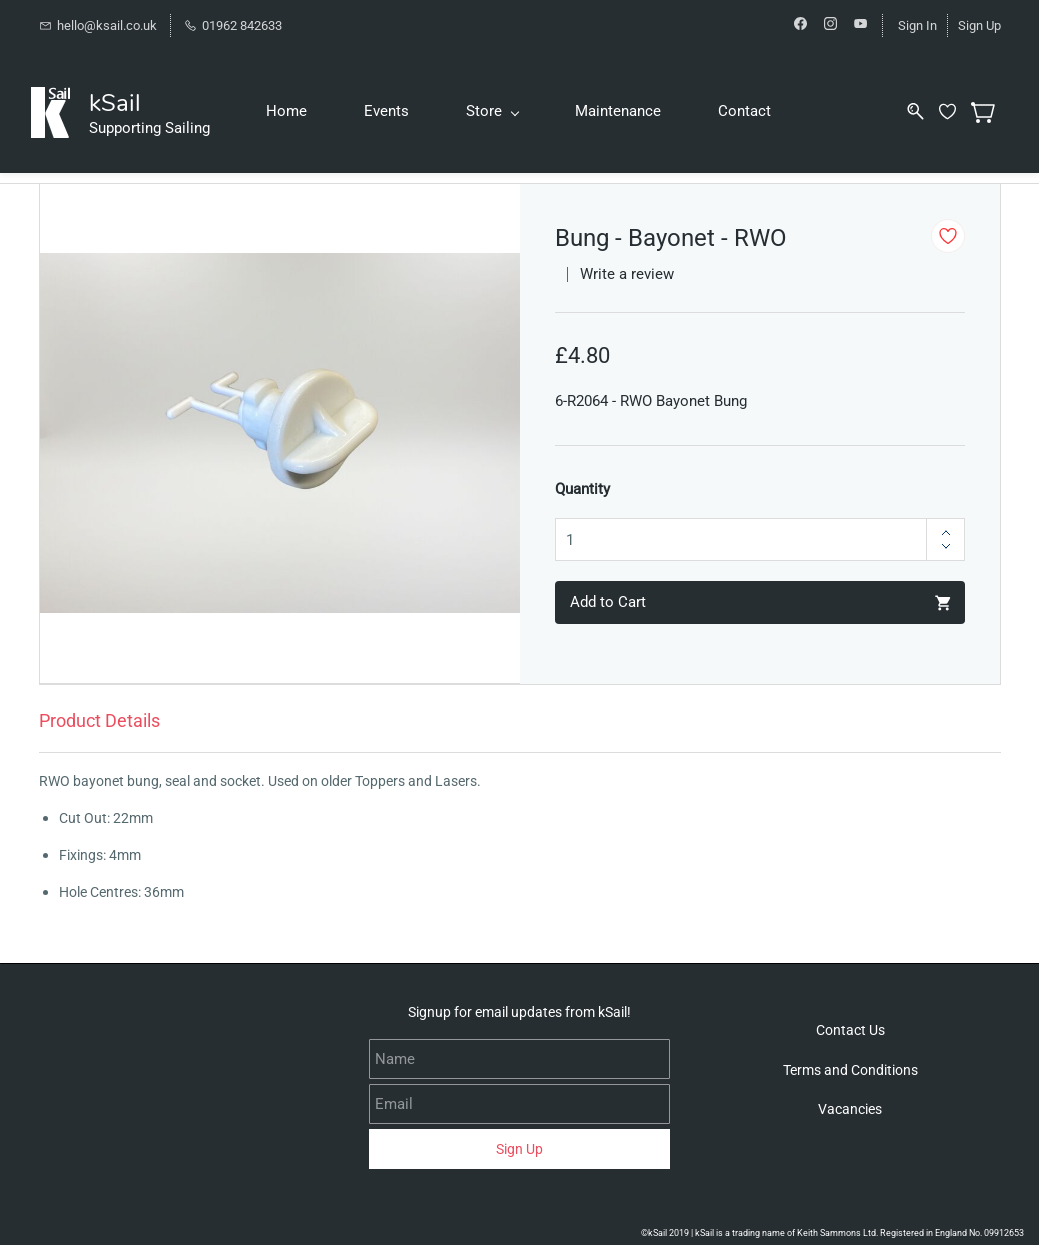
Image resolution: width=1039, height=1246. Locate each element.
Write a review (627, 275)
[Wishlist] (961, 111)
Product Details (99, 720)
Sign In (917, 25)
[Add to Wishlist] (948, 236)
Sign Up (979, 25)
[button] (850, 1031)
